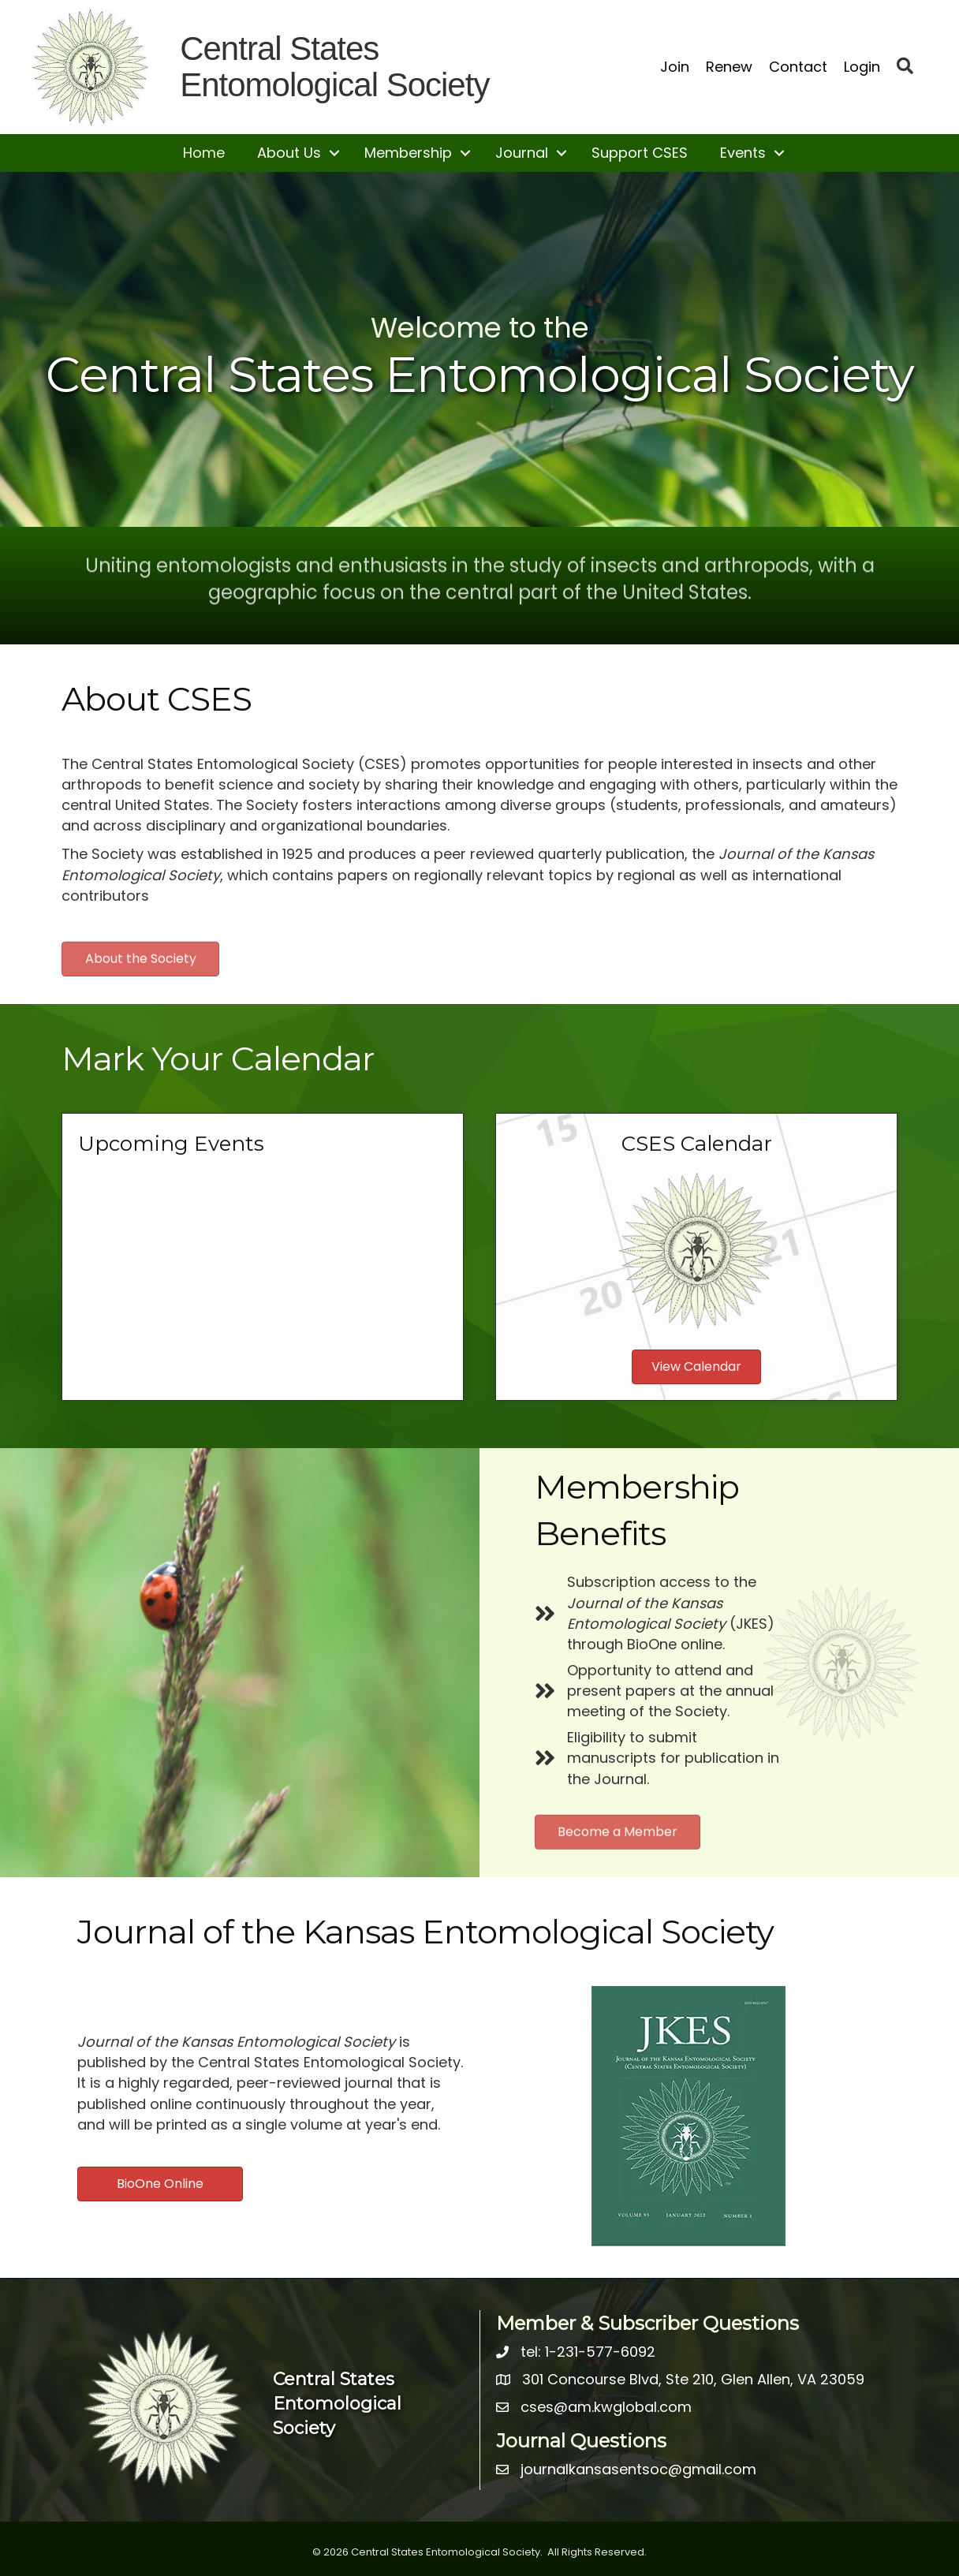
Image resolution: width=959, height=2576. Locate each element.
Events (743, 152)
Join (674, 67)
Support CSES (639, 152)
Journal (521, 152)
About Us (289, 152)
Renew (729, 67)
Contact (798, 67)
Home (204, 152)
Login (862, 67)
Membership (408, 152)
